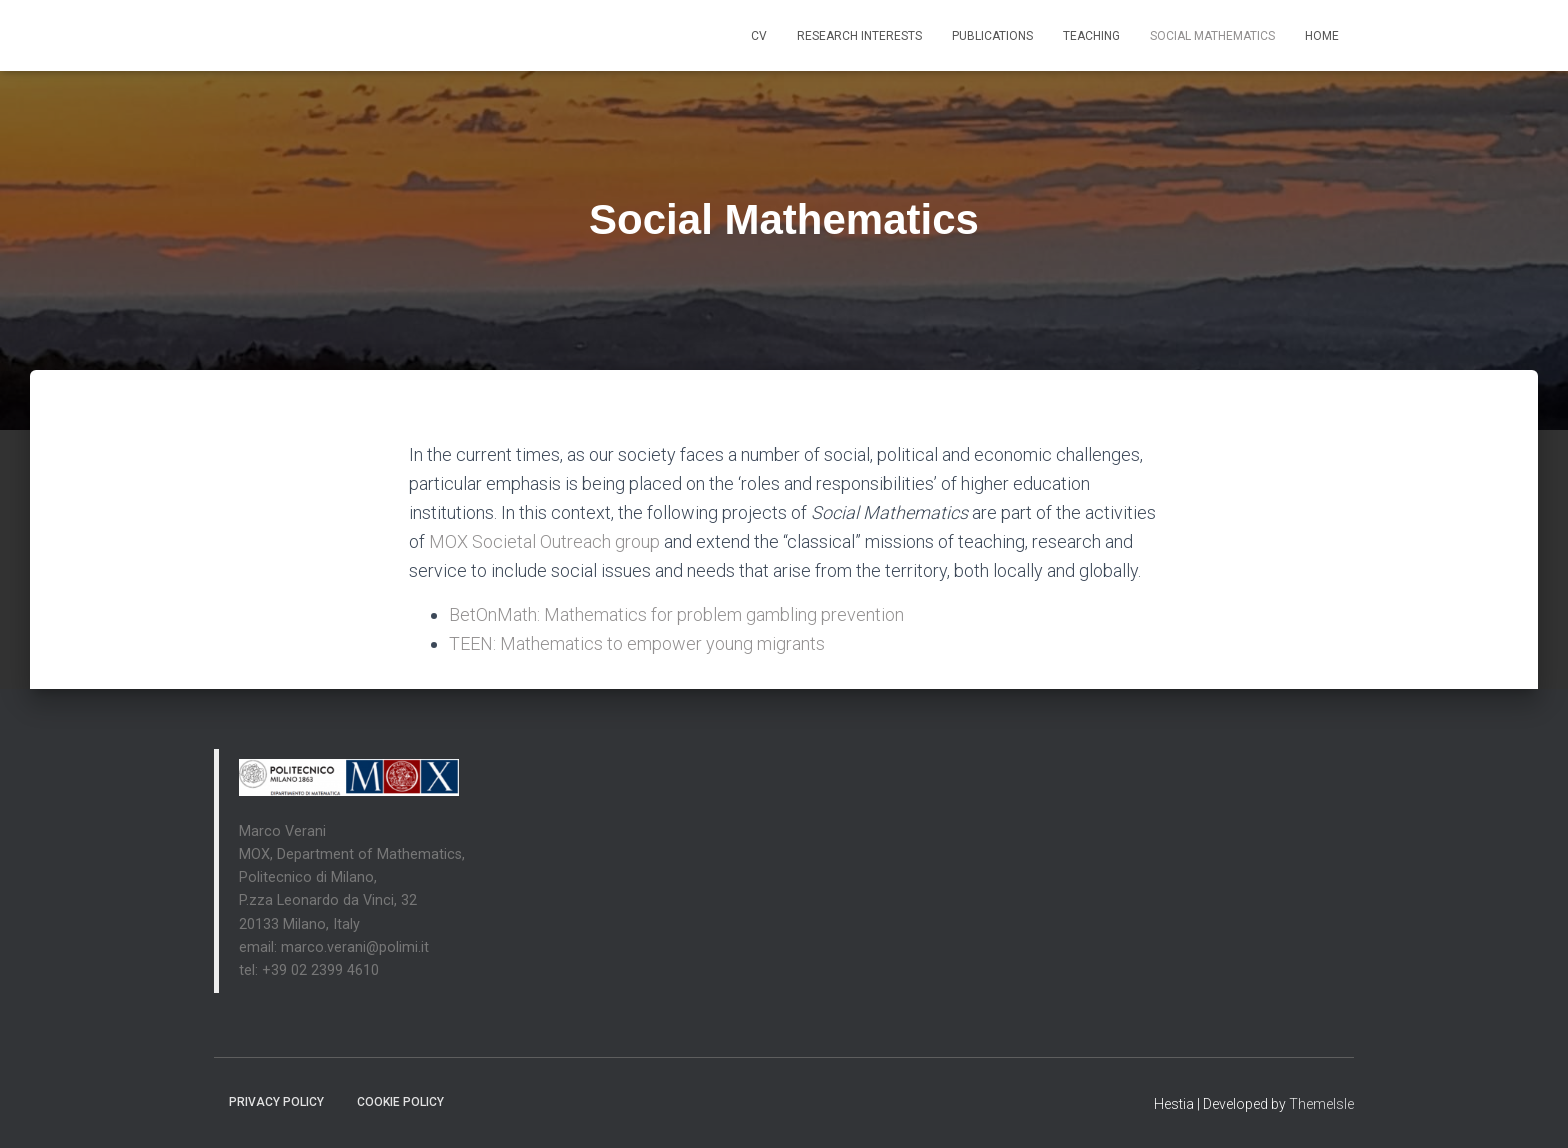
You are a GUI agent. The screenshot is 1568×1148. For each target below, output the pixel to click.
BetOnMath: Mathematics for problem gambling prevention (678, 614)
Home (1322, 36)
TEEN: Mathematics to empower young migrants (637, 643)
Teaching (1091, 36)
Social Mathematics (1212, 36)
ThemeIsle (1321, 1104)
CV (759, 36)
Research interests (859, 36)
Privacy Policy (276, 1102)
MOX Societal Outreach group (544, 541)
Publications (992, 36)
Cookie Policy (400, 1102)
